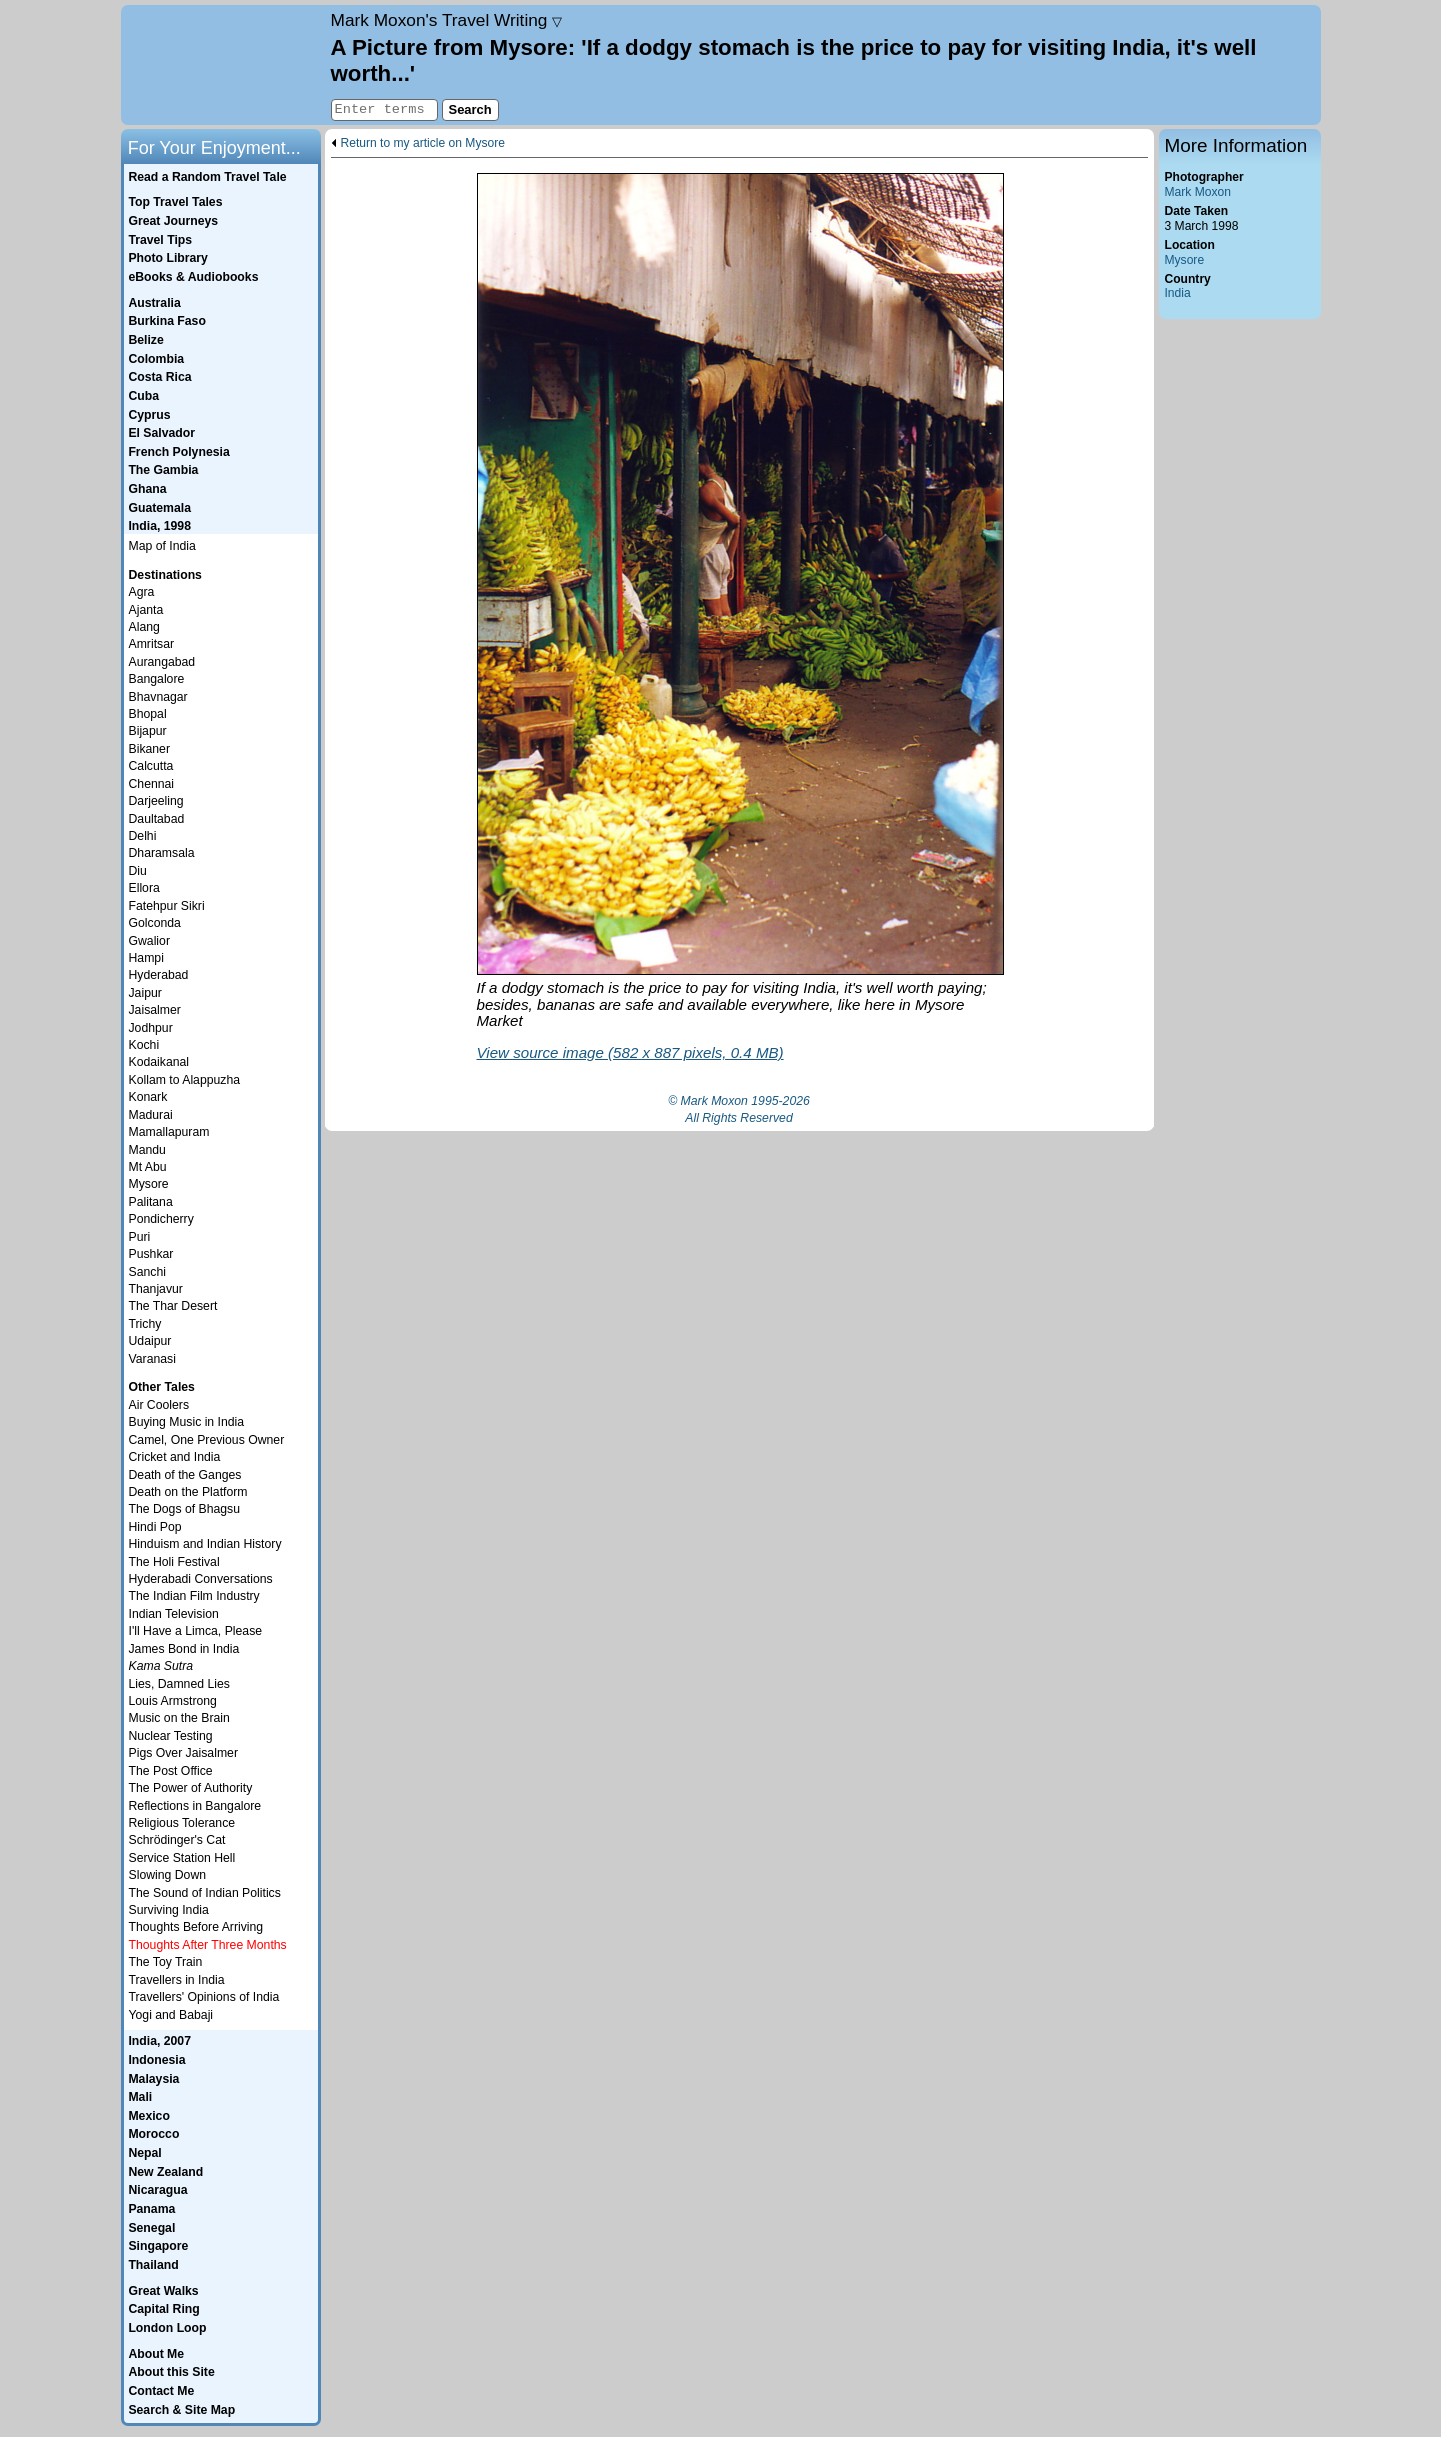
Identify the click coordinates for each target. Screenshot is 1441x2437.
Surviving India (169, 1910)
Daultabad (157, 819)
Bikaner (149, 749)
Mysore (1185, 260)
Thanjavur (156, 1289)
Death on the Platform (188, 1492)
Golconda (155, 923)
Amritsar (152, 644)
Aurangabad (162, 662)
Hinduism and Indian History (205, 1544)
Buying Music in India (187, 1422)
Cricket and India (175, 1457)
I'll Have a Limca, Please (196, 1631)
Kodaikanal (159, 1062)
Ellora (144, 888)
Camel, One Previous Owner (207, 1440)
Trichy (145, 1324)
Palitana (151, 1202)
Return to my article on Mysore (423, 143)
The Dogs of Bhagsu (185, 1509)
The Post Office (171, 1771)
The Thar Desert (173, 1306)
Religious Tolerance (182, 1823)
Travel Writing (447, 20)
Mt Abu (148, 1167)
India (1178, 293)
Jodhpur (151, 1028)
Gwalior (149, 941)
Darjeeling (156, 801)
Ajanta (146, 610)
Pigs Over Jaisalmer (183, 1753)
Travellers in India (177, 1980)
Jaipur (145, 993)
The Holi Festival (174, 1562)
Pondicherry (161, 1219)
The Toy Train (166, 1962)
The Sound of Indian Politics (205, 1893)
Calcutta (151, 766)
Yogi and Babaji (171, 2015)
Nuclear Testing (171, 1736)
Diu (138, 871)
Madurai (151, 1115)
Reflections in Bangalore (195, 1806)
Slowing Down (168, 1875)
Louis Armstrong (173, 1701)
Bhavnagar (158, 697)
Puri (140, 1237)
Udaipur (150, 1341)
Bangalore (157, 679)
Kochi (144, 1045)
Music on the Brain (179, 1718)
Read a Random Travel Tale (207, 177)
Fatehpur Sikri (167, 906)
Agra (142, 592)
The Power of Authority (191, 1788)
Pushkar (151, 1254)
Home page (223, 65)
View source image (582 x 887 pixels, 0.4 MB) (630, 1052)
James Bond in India (184, 1649)
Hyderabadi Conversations (201, 1579)
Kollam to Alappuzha (185, 1080)
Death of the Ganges (185, 1475)
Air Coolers (159, 1405)
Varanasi (152, 1359)
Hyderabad (159, 975)
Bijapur (148, 731)
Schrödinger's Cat (177, 1840)
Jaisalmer (155, 1010)
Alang (144, 627)
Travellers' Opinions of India (204, 1997)
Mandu (147, 1150)
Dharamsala (162, 853)
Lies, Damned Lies (179, 1684)
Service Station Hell (182, 1858)
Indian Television (174, 1614)
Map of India (162, 546)
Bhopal (148, 714)
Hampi (146, 958)
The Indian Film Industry (194, 1596)
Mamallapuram (169, 1132)
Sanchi (147, 1272)
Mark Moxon (1198, 192)
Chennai (152, 784)
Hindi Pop (155, 1527)
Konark (148, 1097)
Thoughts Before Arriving (196, 1927)
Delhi (143, 836)
